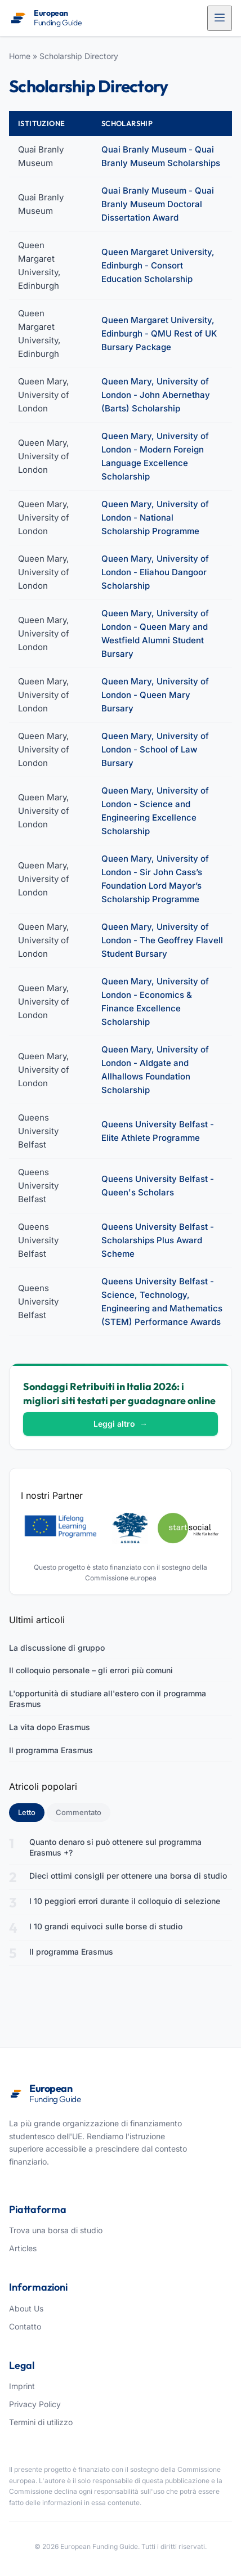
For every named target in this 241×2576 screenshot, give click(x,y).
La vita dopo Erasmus (49, 1727)
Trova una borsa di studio (55, 2230)
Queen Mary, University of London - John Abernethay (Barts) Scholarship (155, 395)
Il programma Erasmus (51, 1750)
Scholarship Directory (78, 56)
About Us (26, 2308)
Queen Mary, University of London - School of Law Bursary (155, 749)
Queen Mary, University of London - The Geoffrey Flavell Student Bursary (162, 940)
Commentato (78, 1812)
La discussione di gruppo (57, 1647)
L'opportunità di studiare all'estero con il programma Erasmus (107, 1698)
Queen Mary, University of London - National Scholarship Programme (155, 517)
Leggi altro (120, 1423)
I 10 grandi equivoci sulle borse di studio (105, 1926)
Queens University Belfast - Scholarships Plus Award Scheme (157, 1240)
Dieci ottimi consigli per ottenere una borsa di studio (128, 1875)
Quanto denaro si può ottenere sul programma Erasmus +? (115, 1847)
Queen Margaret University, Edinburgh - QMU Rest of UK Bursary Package (159, 333)
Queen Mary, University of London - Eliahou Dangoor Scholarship (155, 572)
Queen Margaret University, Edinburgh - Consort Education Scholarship (158, 265)
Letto (31, 1812)
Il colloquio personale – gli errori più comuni (91, 1670)
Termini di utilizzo (41, 2422)
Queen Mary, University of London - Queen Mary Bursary (155, 695)
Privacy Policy (35, 2404)
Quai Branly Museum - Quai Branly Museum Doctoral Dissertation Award (157, 204)
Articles (23, 2248)
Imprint (22, 2386)
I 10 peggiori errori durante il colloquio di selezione (124, 1901)
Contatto (25, 2326)
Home (19, 56)
